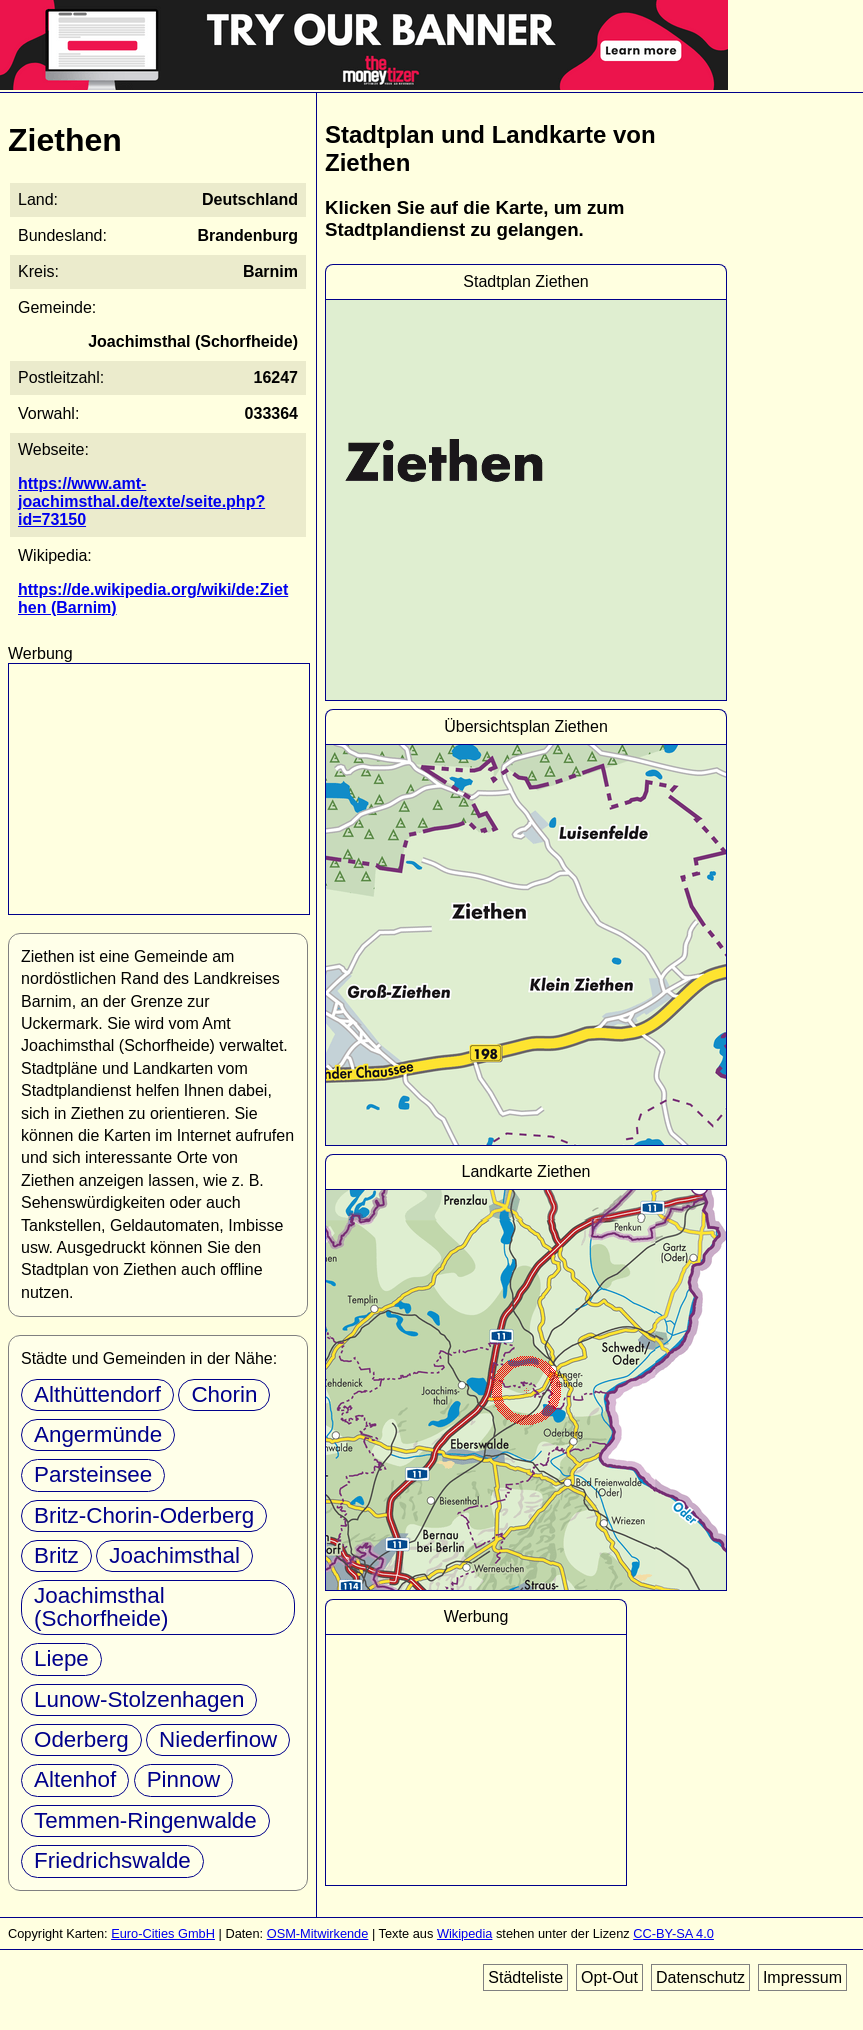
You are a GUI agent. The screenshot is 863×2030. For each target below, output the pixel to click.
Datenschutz (700, 1977)
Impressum (802, 1977)
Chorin (224, 1394)
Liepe (61, 1658)
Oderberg (81, 1739)
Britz (56, 1555)
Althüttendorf (97, 1394)
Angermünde (98, 1434)
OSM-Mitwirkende (318, 1933)
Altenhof (75, 1779)
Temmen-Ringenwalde (145, 1820)
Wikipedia (464, 1933)
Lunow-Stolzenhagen (139, 1699)
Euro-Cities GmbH (163, 1933)
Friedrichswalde (112, 1860)
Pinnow (183, 1779)
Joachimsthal (174, 1555)
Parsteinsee (93, 1474)
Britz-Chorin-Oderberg (144, 1515)
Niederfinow (218, 1739)
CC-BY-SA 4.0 (673, 1933)
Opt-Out (609, 1977)
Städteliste (525, 1977)
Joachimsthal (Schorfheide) (101, 1606)
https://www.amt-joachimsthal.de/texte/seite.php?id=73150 (141, 501)
